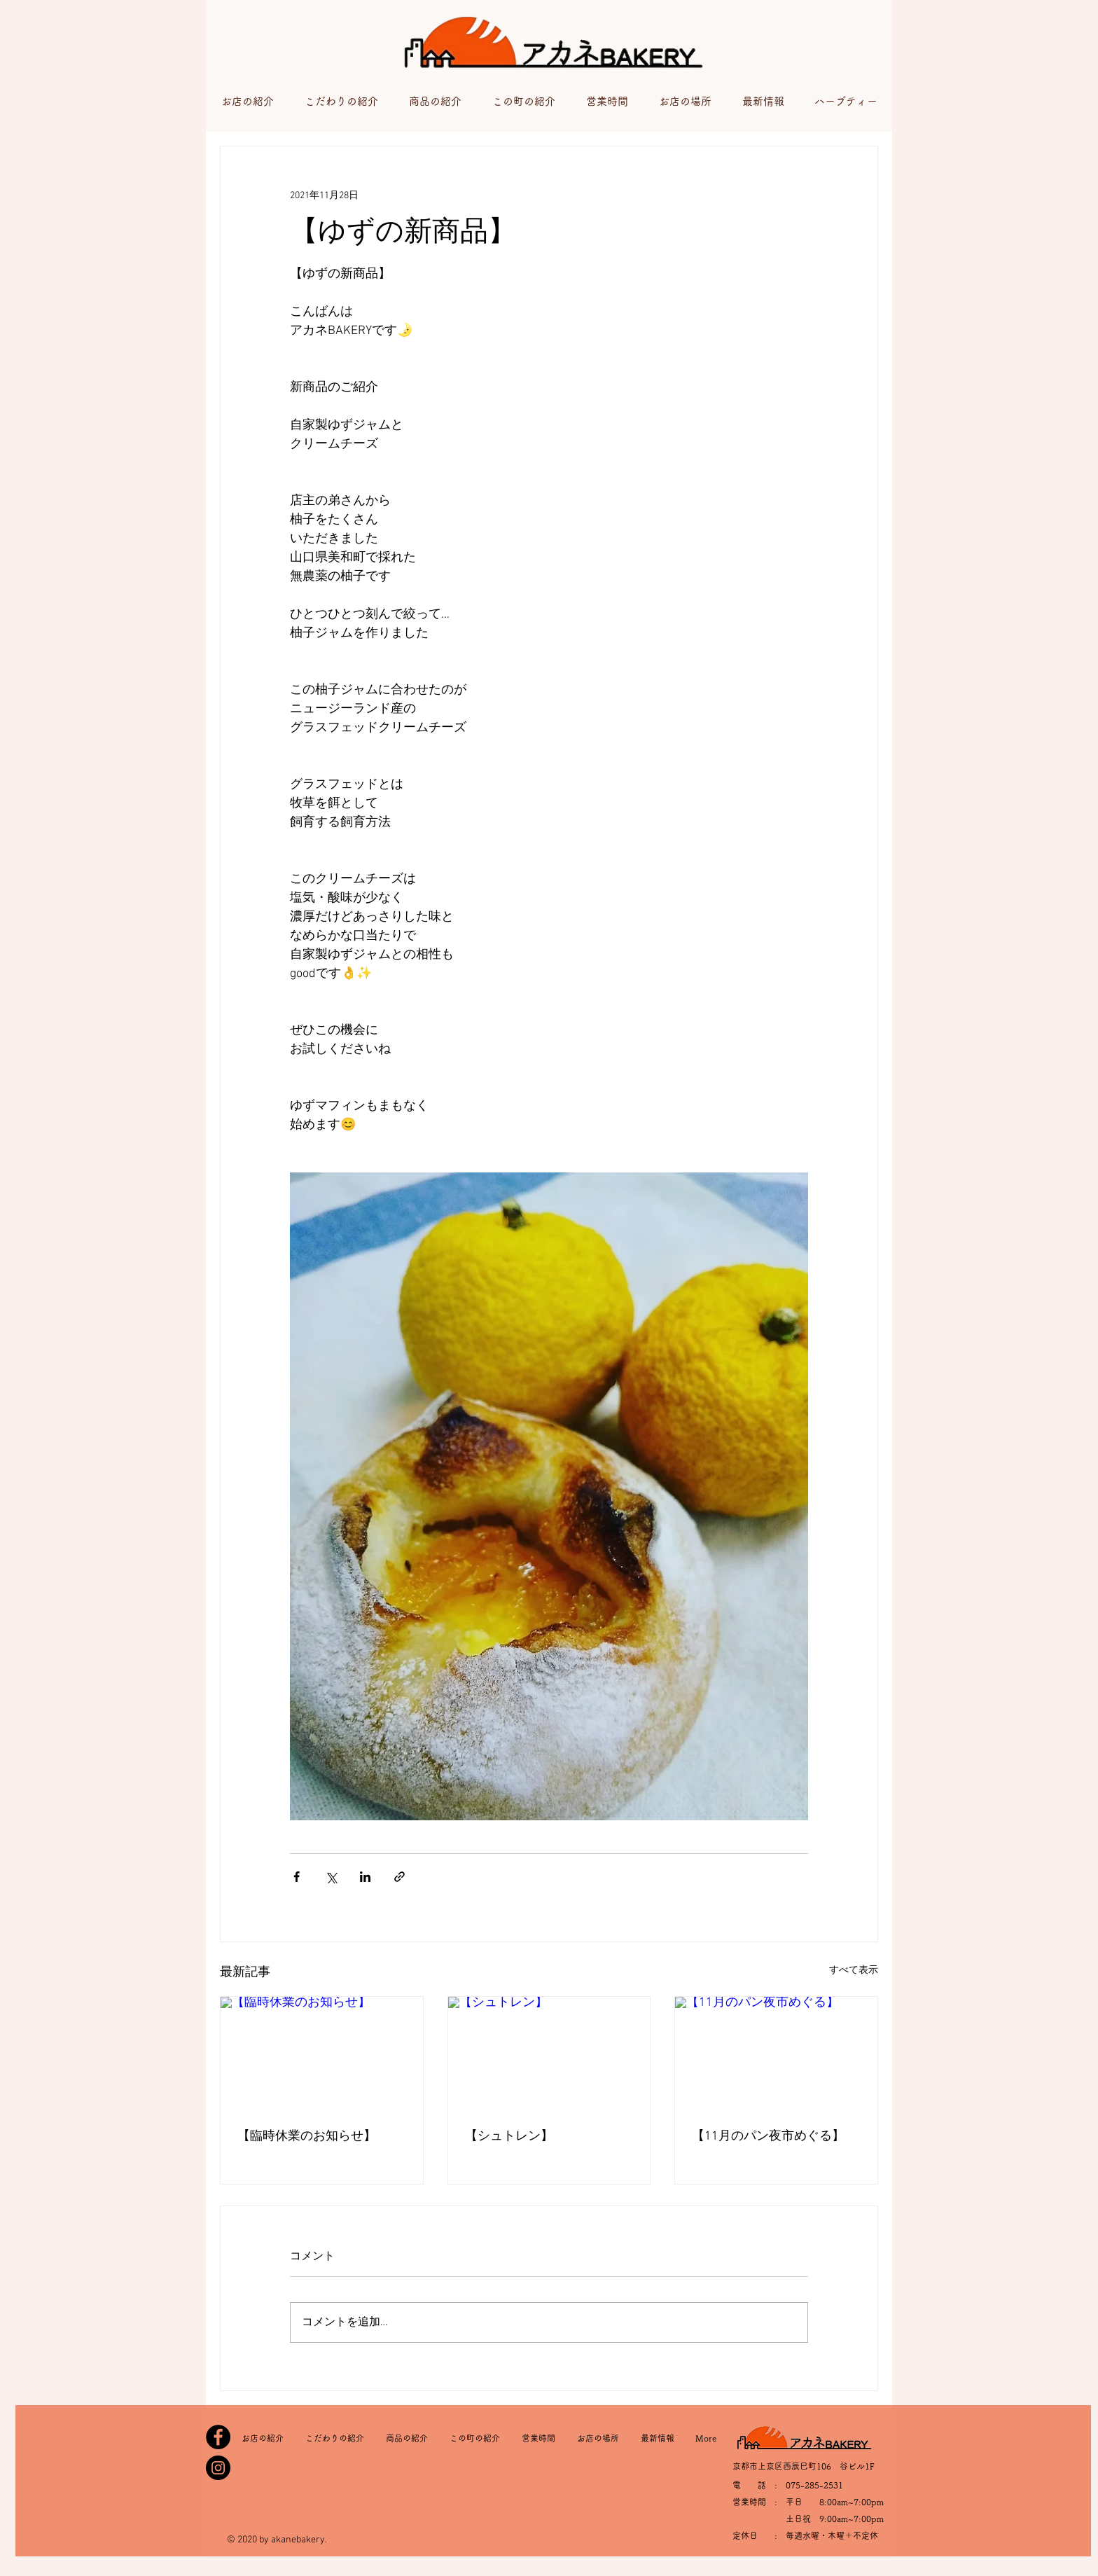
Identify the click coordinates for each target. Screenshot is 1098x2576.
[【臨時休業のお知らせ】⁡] (322, 2053)
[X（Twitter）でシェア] (331, 1876)
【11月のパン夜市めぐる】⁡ (768, 2136)
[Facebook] (218, 2437)
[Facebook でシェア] (296, 1876)
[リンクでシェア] (399, 1876)
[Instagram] (218, 2468)
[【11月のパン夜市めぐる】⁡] (776, 2053)
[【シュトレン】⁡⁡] (549, 2053)
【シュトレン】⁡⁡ (509, 2136)
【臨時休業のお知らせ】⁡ (306, 2136)
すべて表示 (853, 1970)
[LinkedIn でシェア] (365, 1876)
